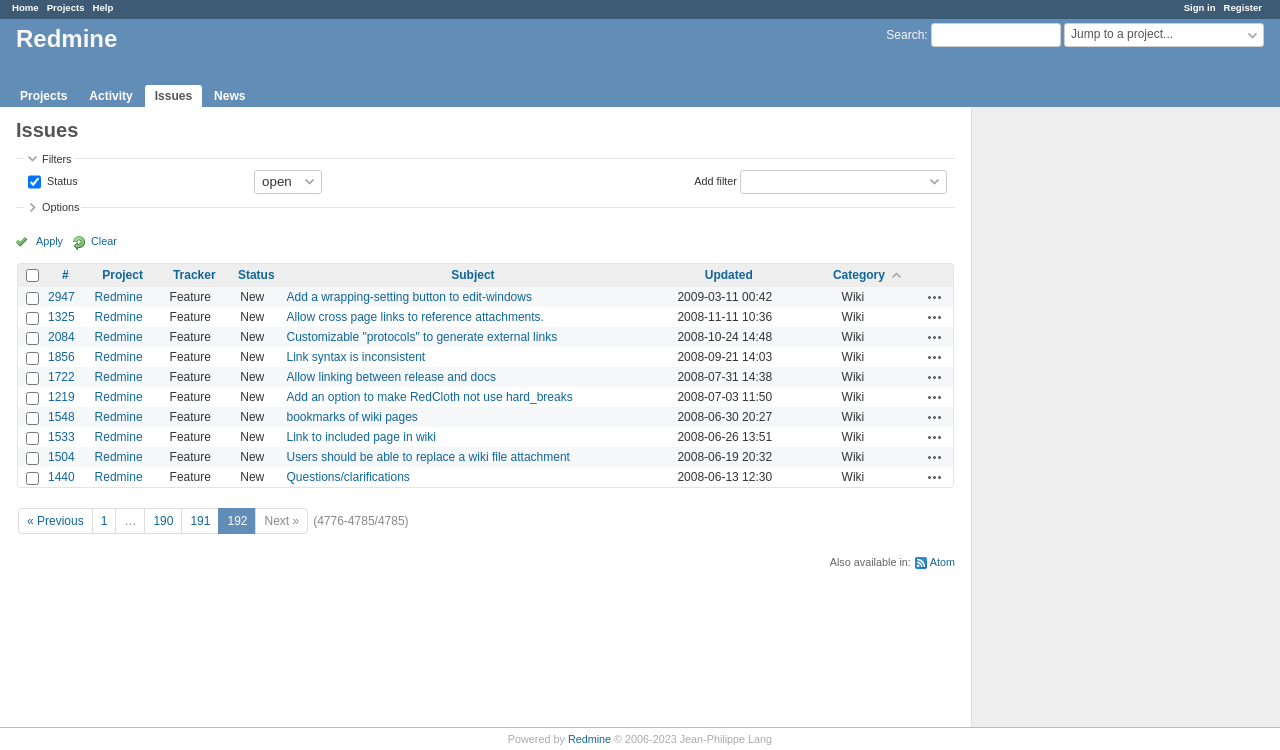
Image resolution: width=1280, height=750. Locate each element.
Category (859, 275)
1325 (61, 317)
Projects (66, 7)
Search (905, 35)
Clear (104, 241)
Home (25, 7)
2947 (61, 297)
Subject (472, 275)
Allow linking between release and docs (390, 377)
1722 (61, 377)
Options (60, 207)
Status (61, 180)
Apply (49, 241)
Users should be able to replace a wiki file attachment (427, 457)
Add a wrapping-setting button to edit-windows (408, 297)
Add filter (715, 180)
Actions (935, 297)
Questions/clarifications (347, 477)
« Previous (55, 521)
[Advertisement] (1072, 421)
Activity (110, 96)
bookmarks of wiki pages (351, 417)
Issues (173, 96)
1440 (61, 477)
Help (103, 7)
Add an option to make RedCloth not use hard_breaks (429, 397)
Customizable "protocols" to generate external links (421, 337)
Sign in (1200, 7)
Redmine (119, 297)
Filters (56, 159)
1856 (61, 357)
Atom (942, 562)
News (229, 96)
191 (200, 521)
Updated (729, 275)
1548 (61, 417)
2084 (61, 337)
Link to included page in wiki (360, 437)
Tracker (194, 275)
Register (1243, 7)
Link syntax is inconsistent (355, 357)
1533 (61, 437)
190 (163, 521)
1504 (61, 457)
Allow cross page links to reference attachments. (414, 317)
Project (122, 275)
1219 (61, 397)
